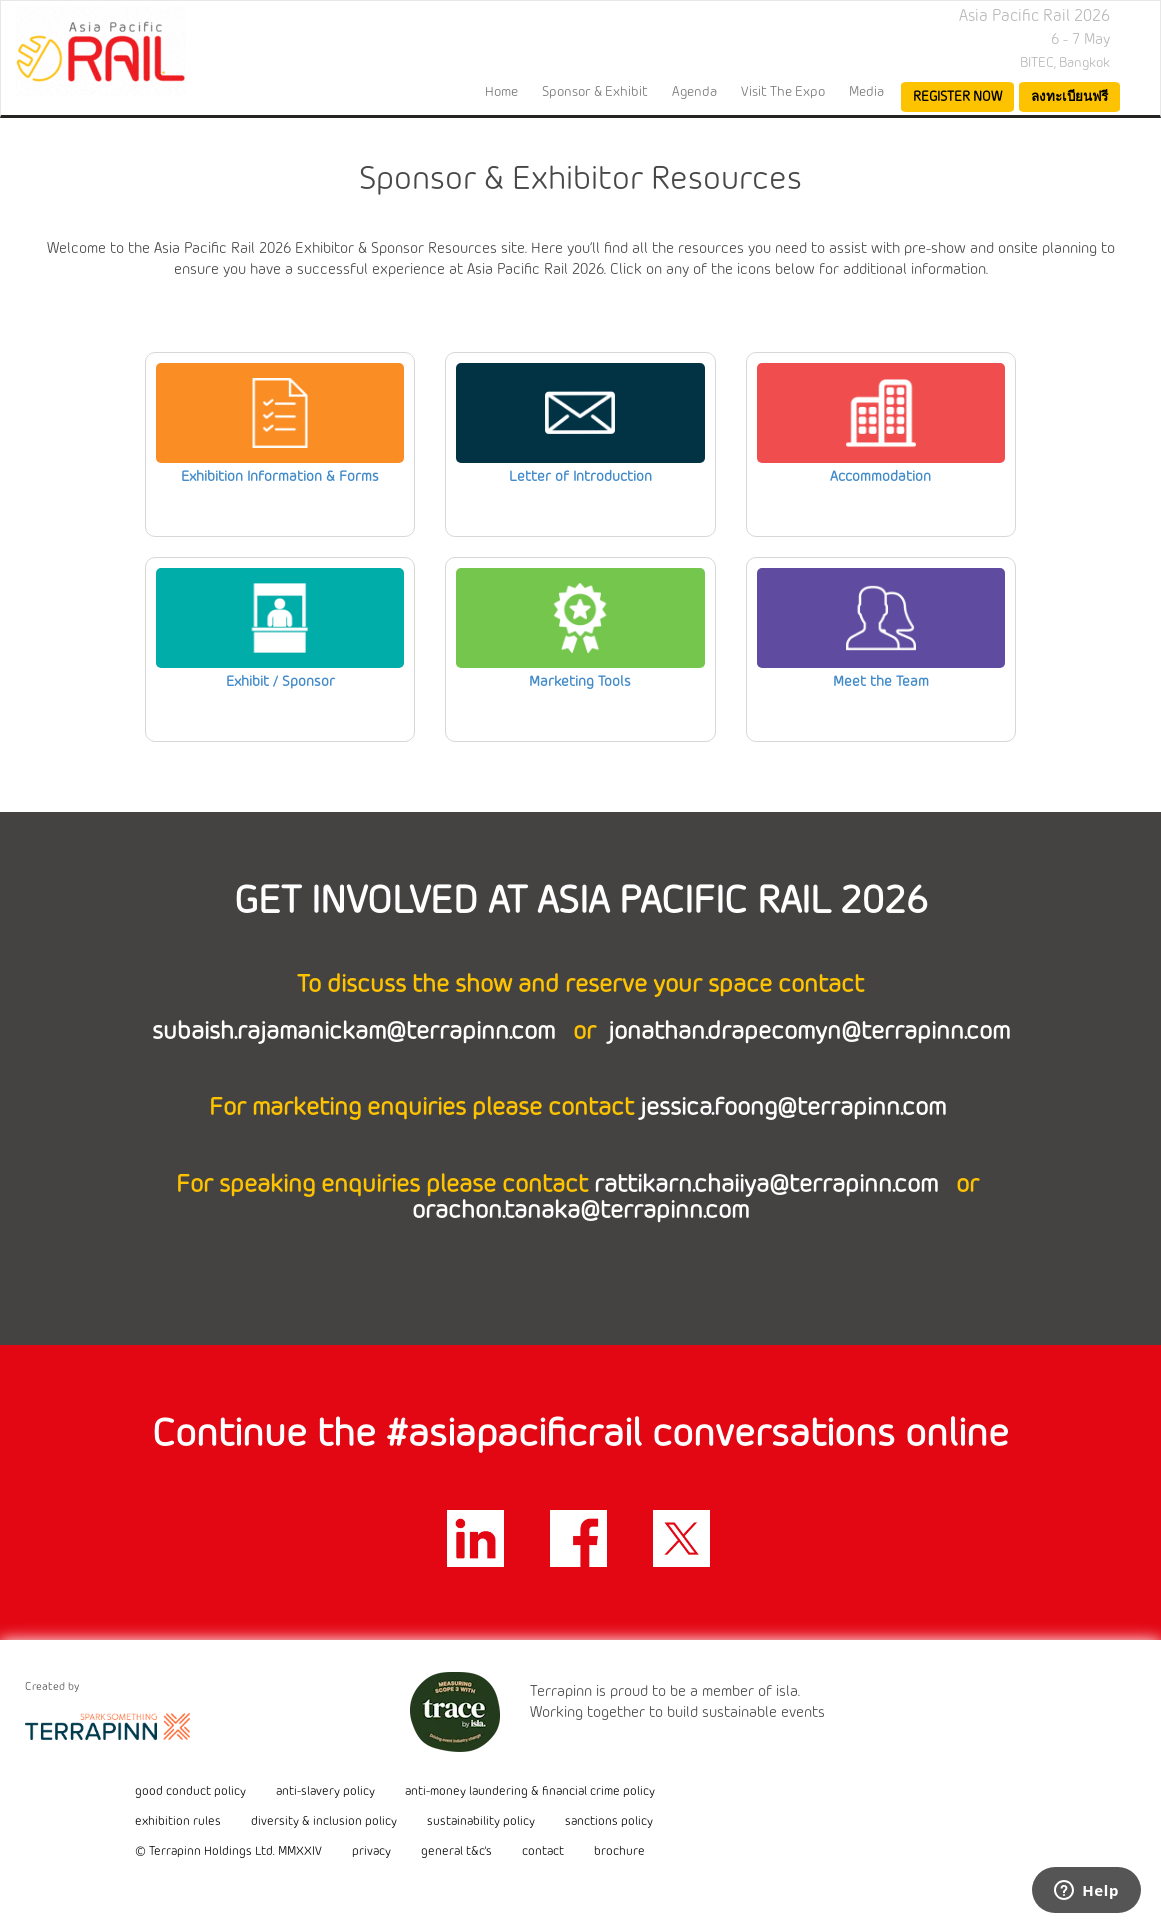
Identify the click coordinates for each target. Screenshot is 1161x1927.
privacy (371, 1852)
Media (866, 92)
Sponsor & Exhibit (595, 92)
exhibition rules (178, 1822)
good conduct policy (190, 1792)
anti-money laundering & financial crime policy (530, 1792)
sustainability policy (481, 1822)
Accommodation (880, 477)
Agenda (694, 92)
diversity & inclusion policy (324, 1822)
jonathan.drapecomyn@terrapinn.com (809, 1032)
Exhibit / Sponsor (280, 682)
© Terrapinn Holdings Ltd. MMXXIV (228, 1852)
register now (957, 97)
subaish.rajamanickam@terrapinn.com (356, 1032)
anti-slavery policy (325, 1792)
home (501, 92)
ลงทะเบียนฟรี (1069, 97)
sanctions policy (609, 1822)
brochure (619, 1852)
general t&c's (456, 1852)
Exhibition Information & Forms (280, 477)
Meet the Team (881, 682)
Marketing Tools (580, 682)
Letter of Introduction (580, 477)
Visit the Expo (783, 92)
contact (543, 1852)
